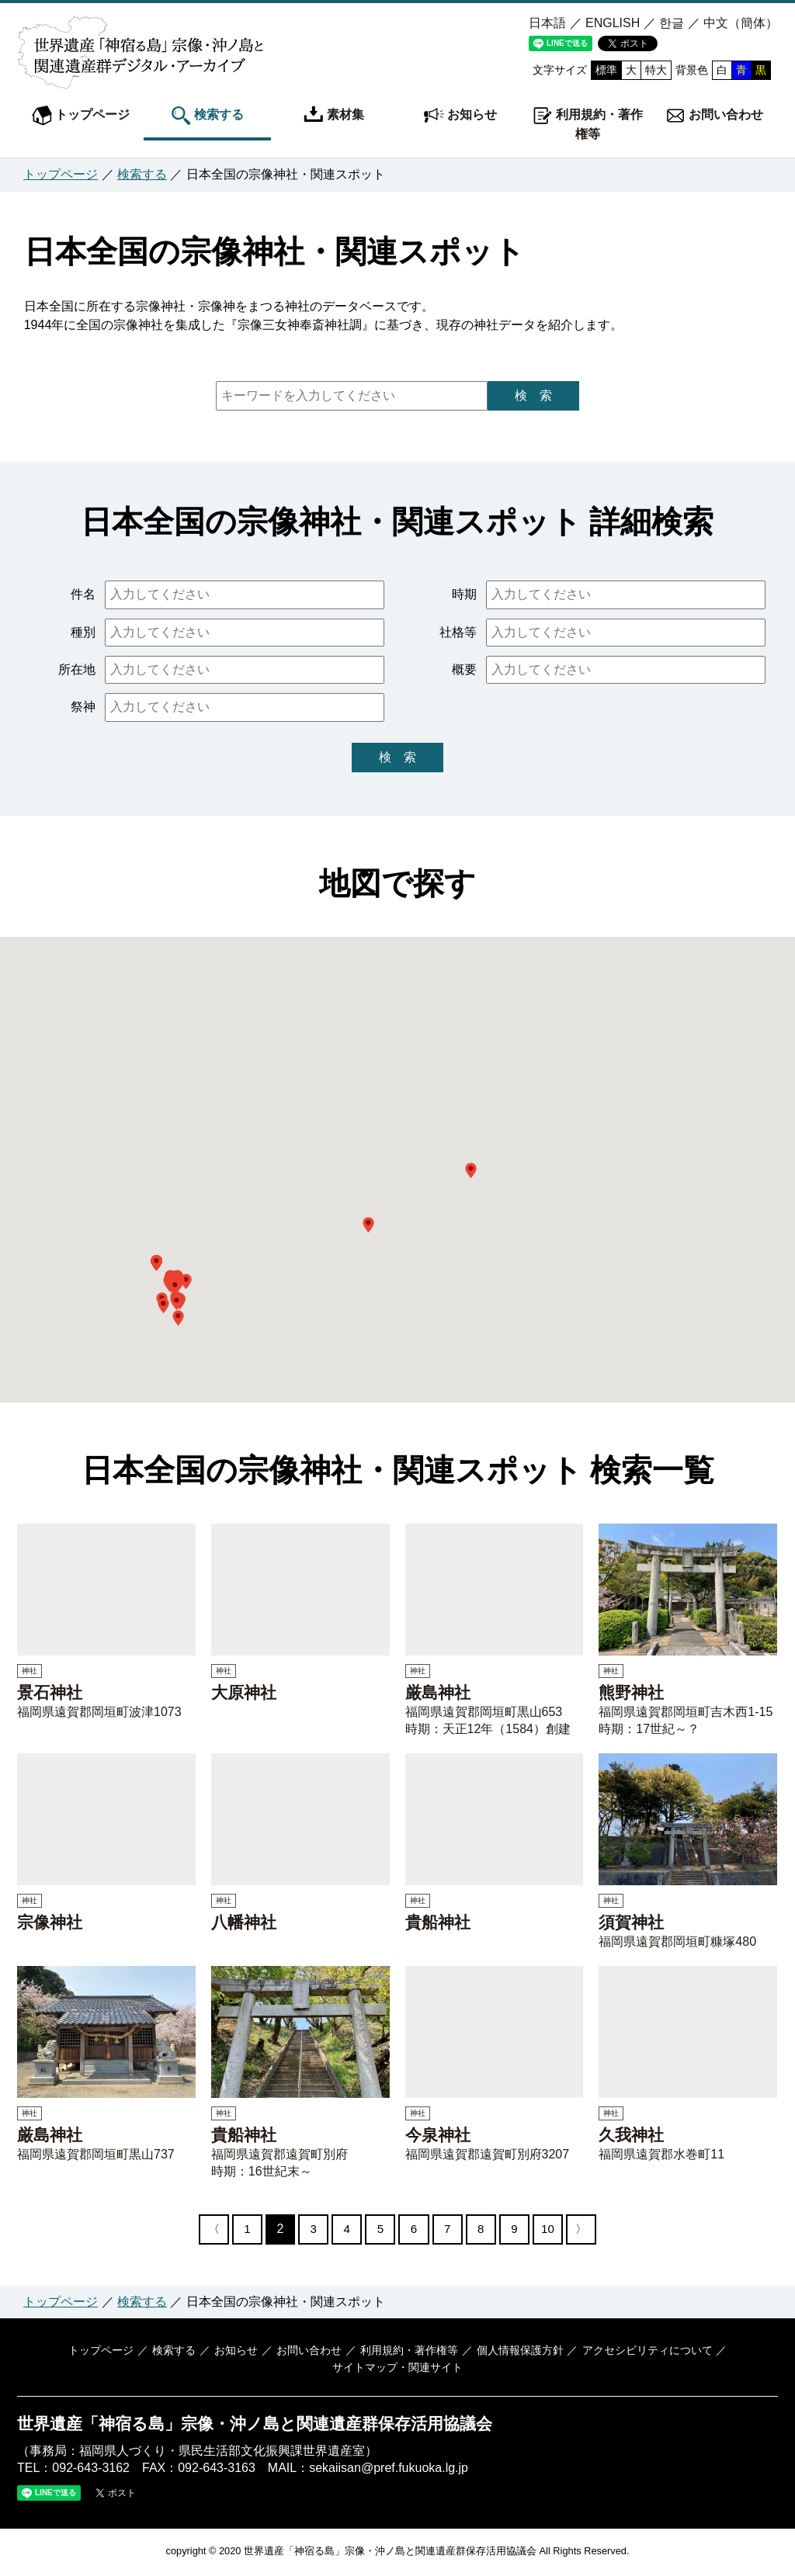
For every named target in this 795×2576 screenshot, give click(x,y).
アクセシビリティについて (643, 2352)
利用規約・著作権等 (588, 123)
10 (557, 2229)
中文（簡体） (740, 22)
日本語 (547, 22)
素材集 (334, 116)
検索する (207, 116)
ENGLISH (612, 22)
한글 (671, 22)
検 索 (533, 395)
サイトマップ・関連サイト (397, 2369)
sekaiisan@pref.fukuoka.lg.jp (388, 2470)
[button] (471, 1170)
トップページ (81, 116)
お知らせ (460, 116)
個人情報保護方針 (517, 2352)
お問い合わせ (714, 116)
